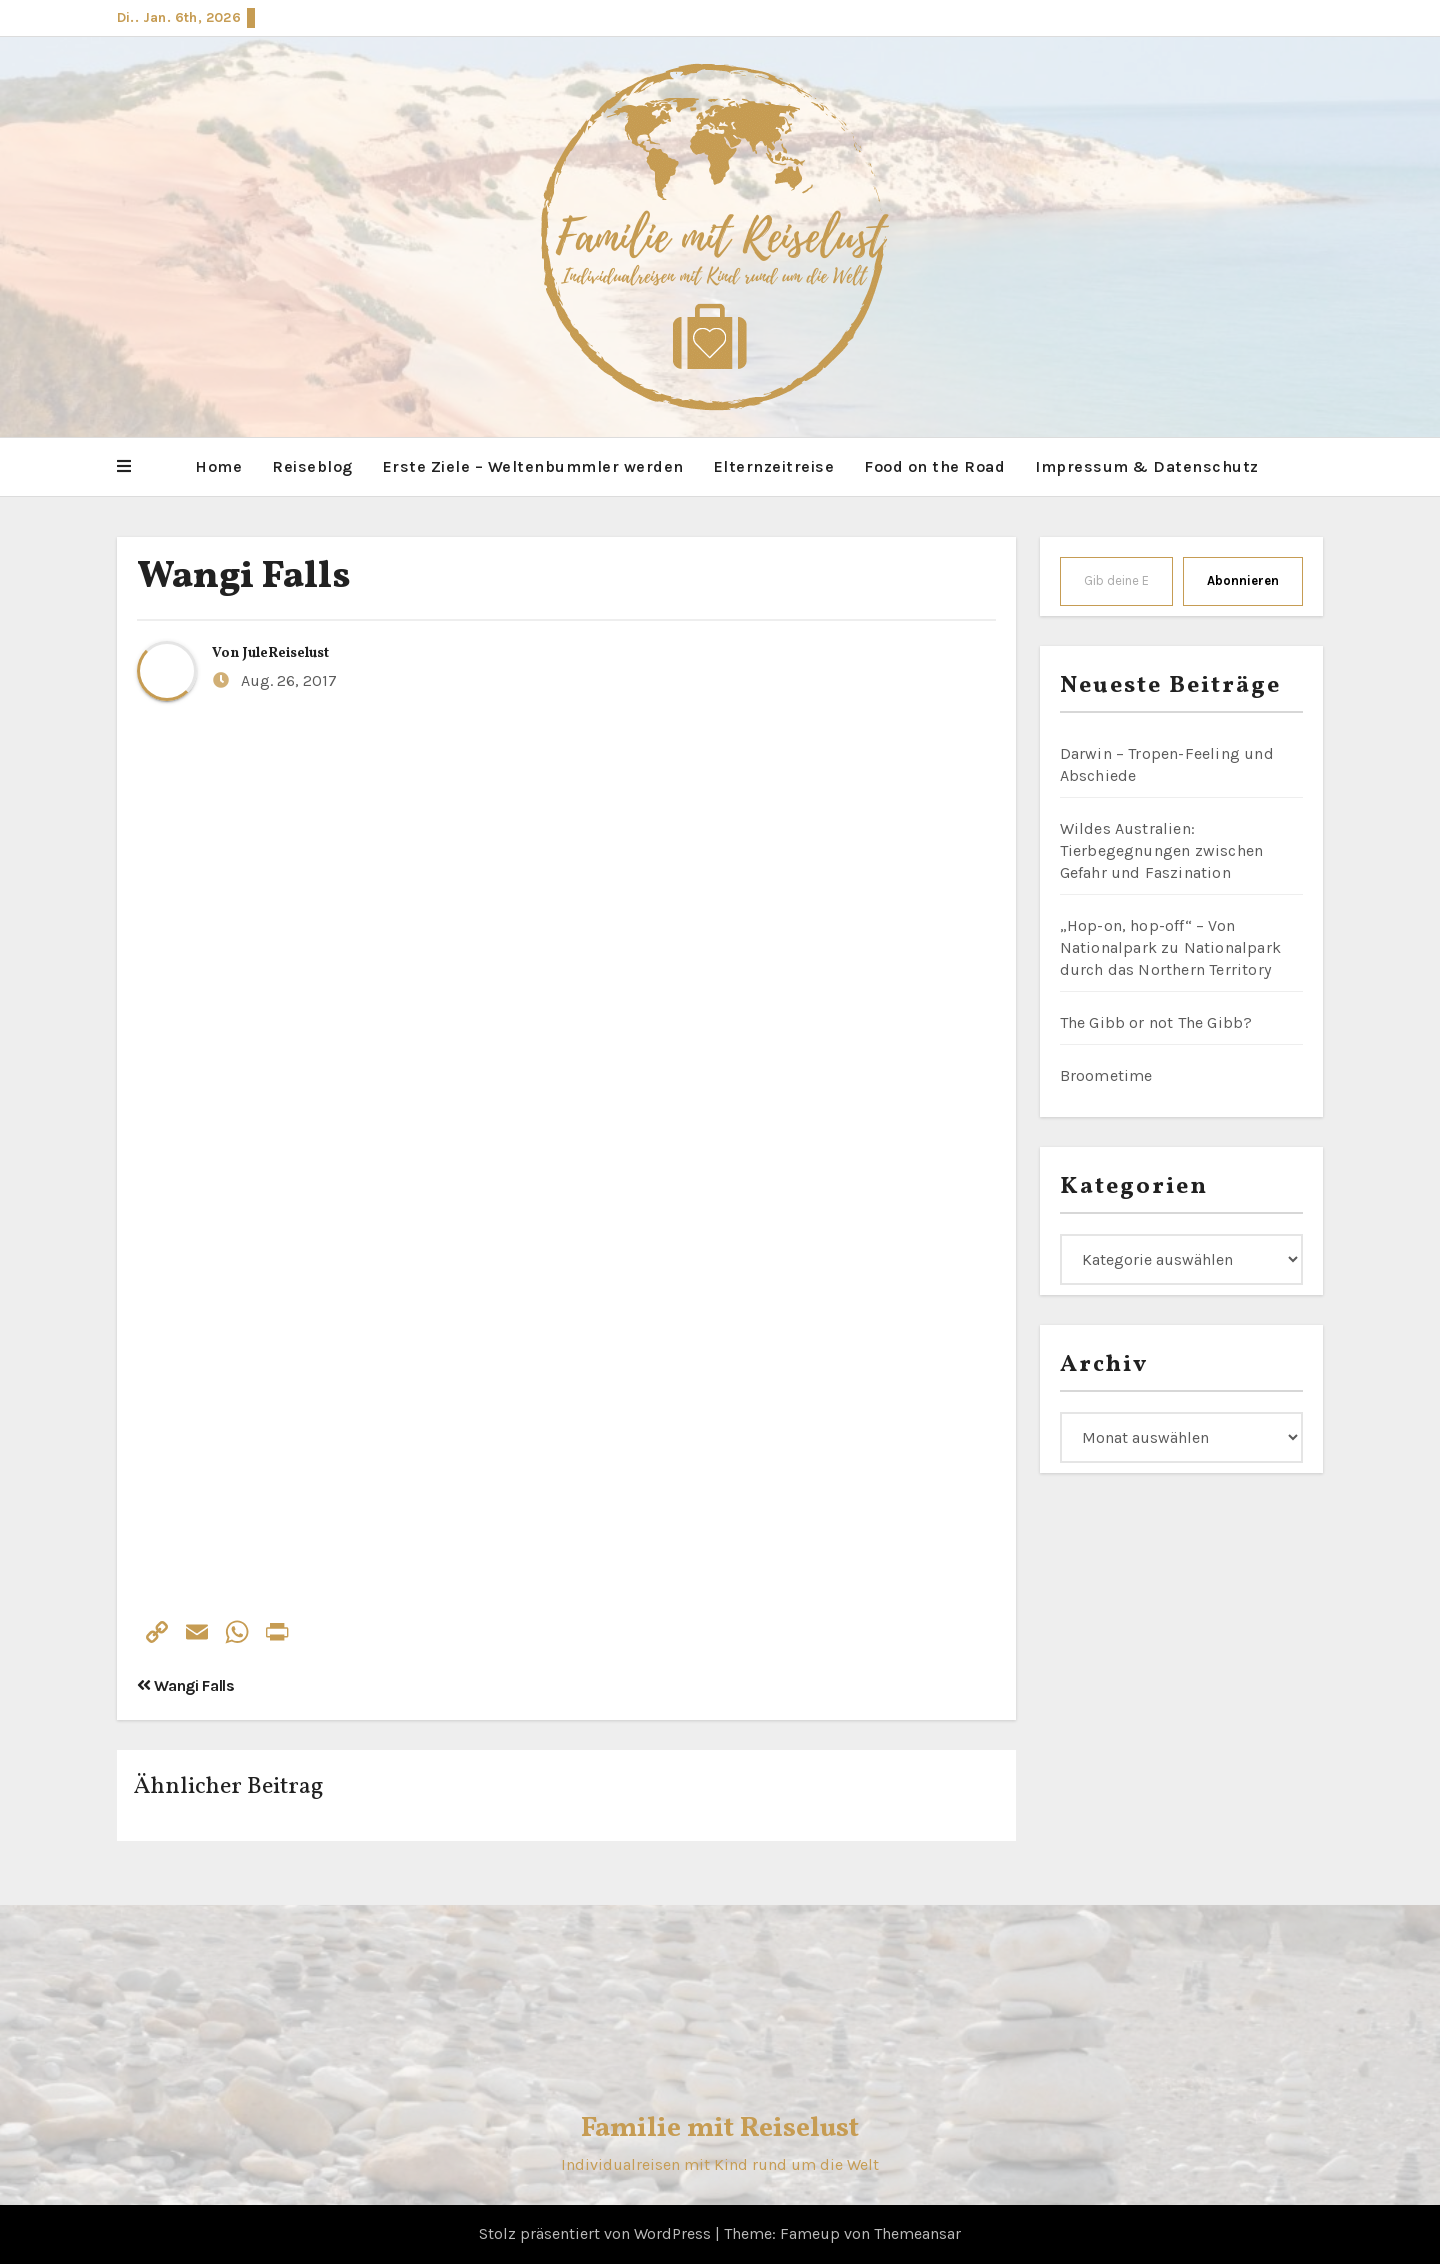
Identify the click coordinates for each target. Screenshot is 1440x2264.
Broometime (1106, 1075)
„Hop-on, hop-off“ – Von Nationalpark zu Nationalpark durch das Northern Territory (1171, 947)
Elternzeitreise (774, 466)
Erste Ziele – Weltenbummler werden (533, 466)
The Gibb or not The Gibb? (1156, 1022)
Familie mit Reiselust (720, 2128)
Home (218, 466)
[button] (124, 467)
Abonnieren (1243, 580)
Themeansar (917, 2233)
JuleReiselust (286, 653)
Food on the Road (934, 466)
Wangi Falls (244, 577)
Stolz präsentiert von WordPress (597, 2233)
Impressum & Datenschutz (1147, 466)
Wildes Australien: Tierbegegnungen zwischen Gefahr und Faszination (1162, 850)
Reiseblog (312, 466)
